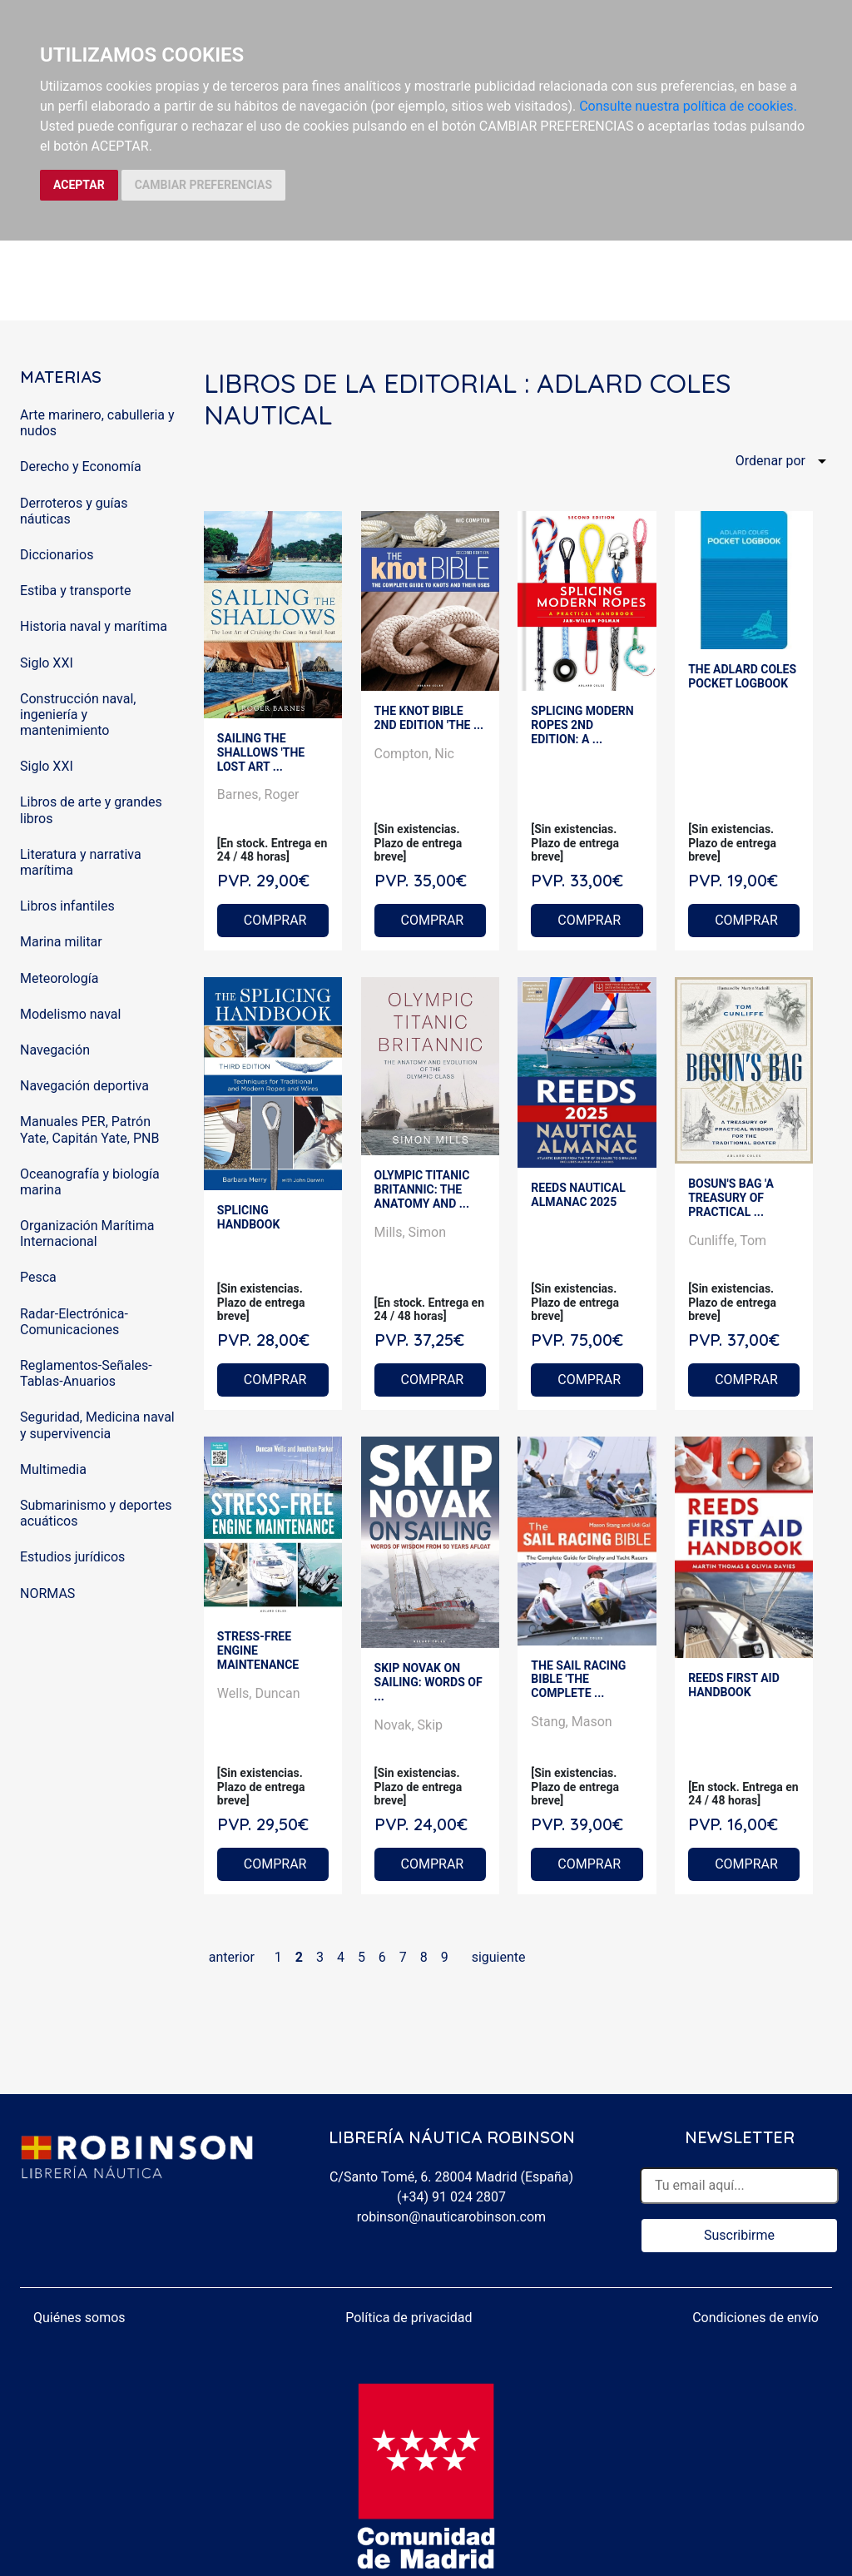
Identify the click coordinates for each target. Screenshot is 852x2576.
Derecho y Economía (80, 466)
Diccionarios (56, 555)
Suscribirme (739, 2235)
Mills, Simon (410, 1232)
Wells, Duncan (258, 1693)
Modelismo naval (70, 1014)
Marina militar (61, 942)
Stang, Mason (571, 1722)
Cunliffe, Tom (727, 1240)
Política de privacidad (408, 2317)
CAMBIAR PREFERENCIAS (203, 184)
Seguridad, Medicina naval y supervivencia (97, 1425)
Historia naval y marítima (93, 626)
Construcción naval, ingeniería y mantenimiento (78, 714)
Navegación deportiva (84, 1086)
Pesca (38, 1277)
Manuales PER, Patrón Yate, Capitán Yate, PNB (89, 1129)
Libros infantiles (67, 906)
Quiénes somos (79, 2317)
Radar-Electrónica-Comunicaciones (74, 1322)
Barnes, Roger (258, 794)
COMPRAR (275, 920)
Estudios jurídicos (72, 1557)
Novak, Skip (408, 1725)
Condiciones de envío (755, 2317)
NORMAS (47, 1593)
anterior (232, 1957)
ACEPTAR (79, 184)
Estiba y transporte (75, 590)
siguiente (499, 1957)
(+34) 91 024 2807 (451, 2197)
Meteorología (59, 978)
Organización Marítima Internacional (87, 1233)
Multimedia (53, 1469)
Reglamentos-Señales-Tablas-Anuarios (86, 1373)
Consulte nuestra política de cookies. (688, 106)
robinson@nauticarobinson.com (451, 2217)
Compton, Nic (414, 754)
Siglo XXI (46, 663)
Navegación (55, 1050)
